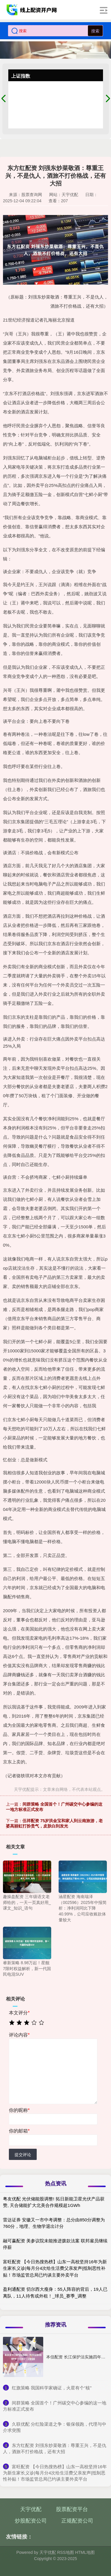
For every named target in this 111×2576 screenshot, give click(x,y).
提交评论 (23, 2154)
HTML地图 (85, 2552)
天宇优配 (30, 2509)
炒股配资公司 (31, 2521)
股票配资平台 (72, 2509)
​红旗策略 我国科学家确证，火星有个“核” (51, 2387)
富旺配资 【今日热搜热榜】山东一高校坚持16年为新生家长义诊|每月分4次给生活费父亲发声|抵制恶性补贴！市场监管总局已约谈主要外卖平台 (55, 2268)
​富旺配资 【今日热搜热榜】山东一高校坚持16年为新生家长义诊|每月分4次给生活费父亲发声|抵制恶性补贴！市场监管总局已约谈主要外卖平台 (55, 2473)
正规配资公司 (77, 2521)
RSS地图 (65, 2552)
